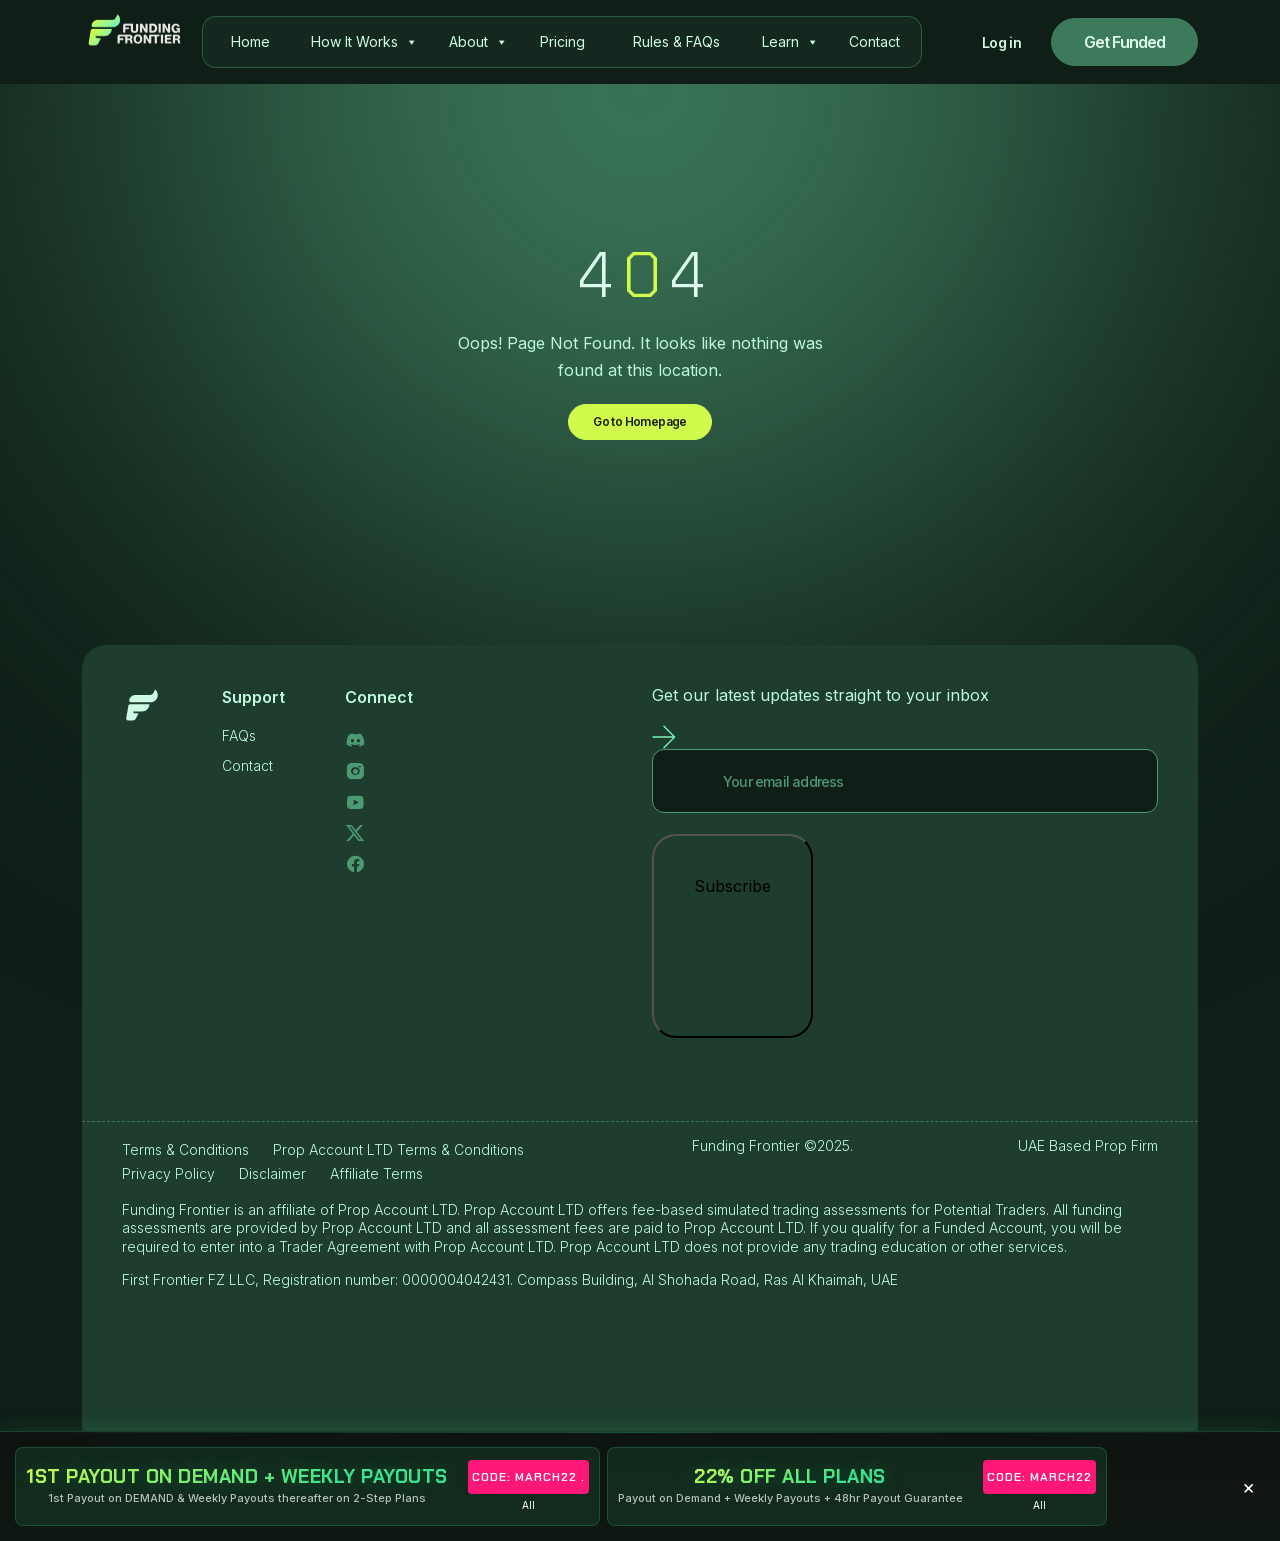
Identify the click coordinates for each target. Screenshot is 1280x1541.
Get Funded (1125, 42)
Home (250, 41)
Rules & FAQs (676, 41)
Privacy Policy (168, 1185)
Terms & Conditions (185, 1161)
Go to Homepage (640, 428)
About (478, 42)
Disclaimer (272, 1185)
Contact (874, 41)
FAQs (239, 747)
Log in (1001, 42)
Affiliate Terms (376, 1185)
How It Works (364, 42)
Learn (790, 42)
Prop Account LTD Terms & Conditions (398, 1161)
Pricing (562, 41)
